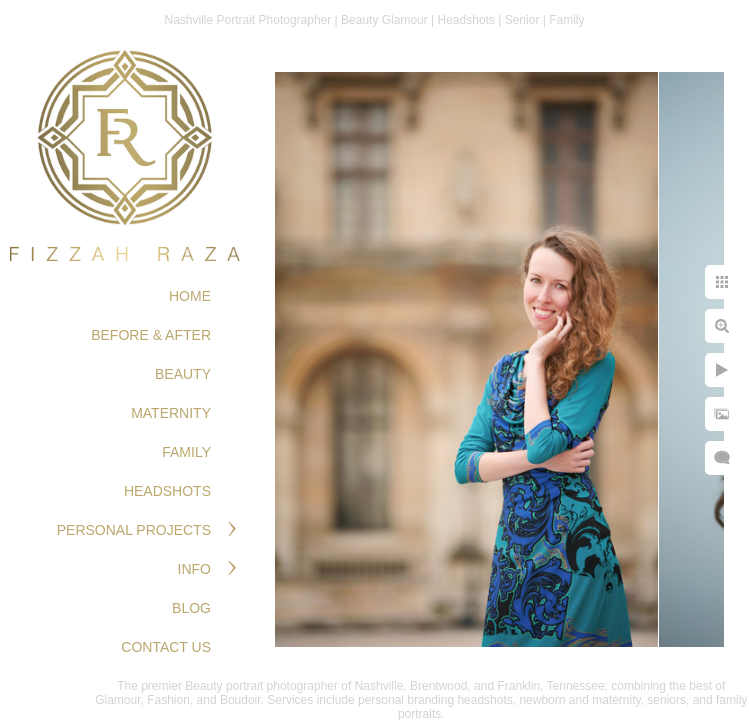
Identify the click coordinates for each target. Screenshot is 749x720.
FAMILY (186, 452)
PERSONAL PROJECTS (134, 530)
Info (194, 569)
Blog (191, 608)
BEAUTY (183, 374)
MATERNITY (171, 413)
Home (190, 296)
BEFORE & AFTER (151, 335)
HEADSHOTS (167, 491)
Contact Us (166, 647)
